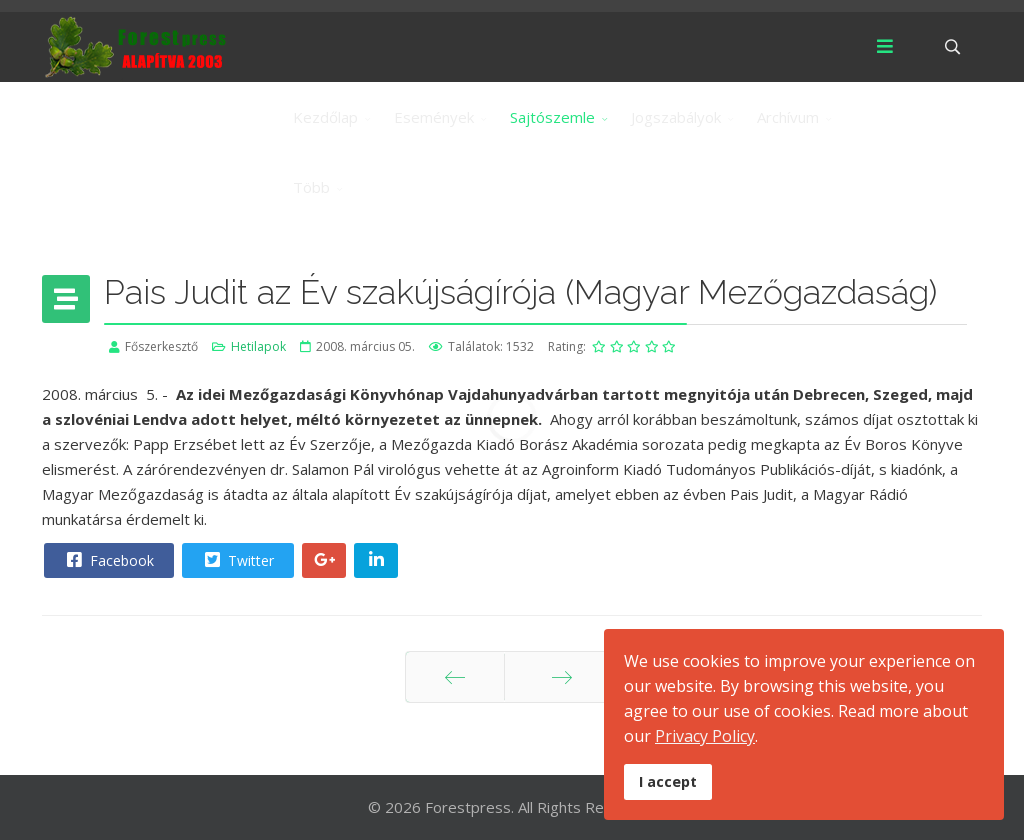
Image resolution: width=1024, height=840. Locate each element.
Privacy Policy (705, 736)
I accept (668, 781)
